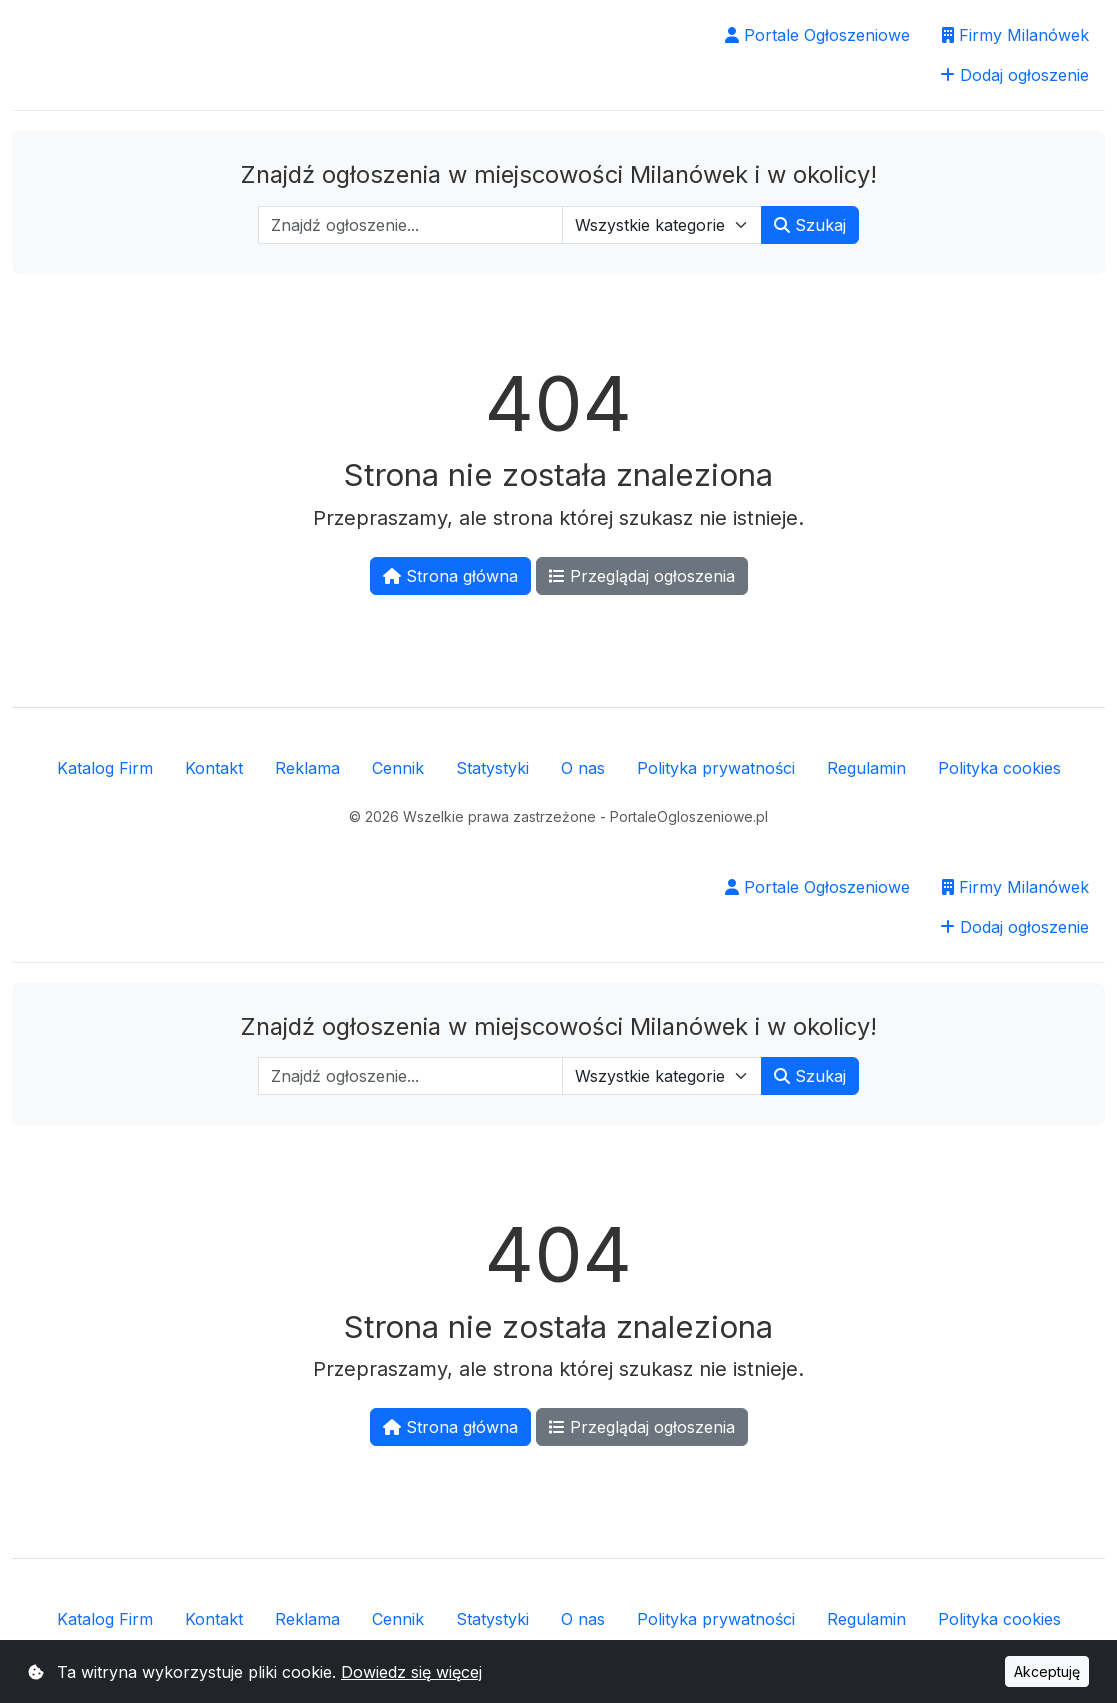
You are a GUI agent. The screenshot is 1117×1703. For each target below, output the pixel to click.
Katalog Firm (105, 768)
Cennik (398, 768)
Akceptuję (1047, 1671)
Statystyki (492, 768)
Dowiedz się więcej (411, 1672)
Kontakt (214, 768)
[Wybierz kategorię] (662, 225)
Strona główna (450, 576)
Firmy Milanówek (1015, 35)
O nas (583, 768)
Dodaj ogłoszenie (1014, 75)
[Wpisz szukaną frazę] (410, 225)
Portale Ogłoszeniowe (817, 35)
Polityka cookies (999, 768)
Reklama (307, 768)
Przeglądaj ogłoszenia (642, 576)
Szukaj (810, 225)
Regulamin (866, 768)
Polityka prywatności (716, 768)
